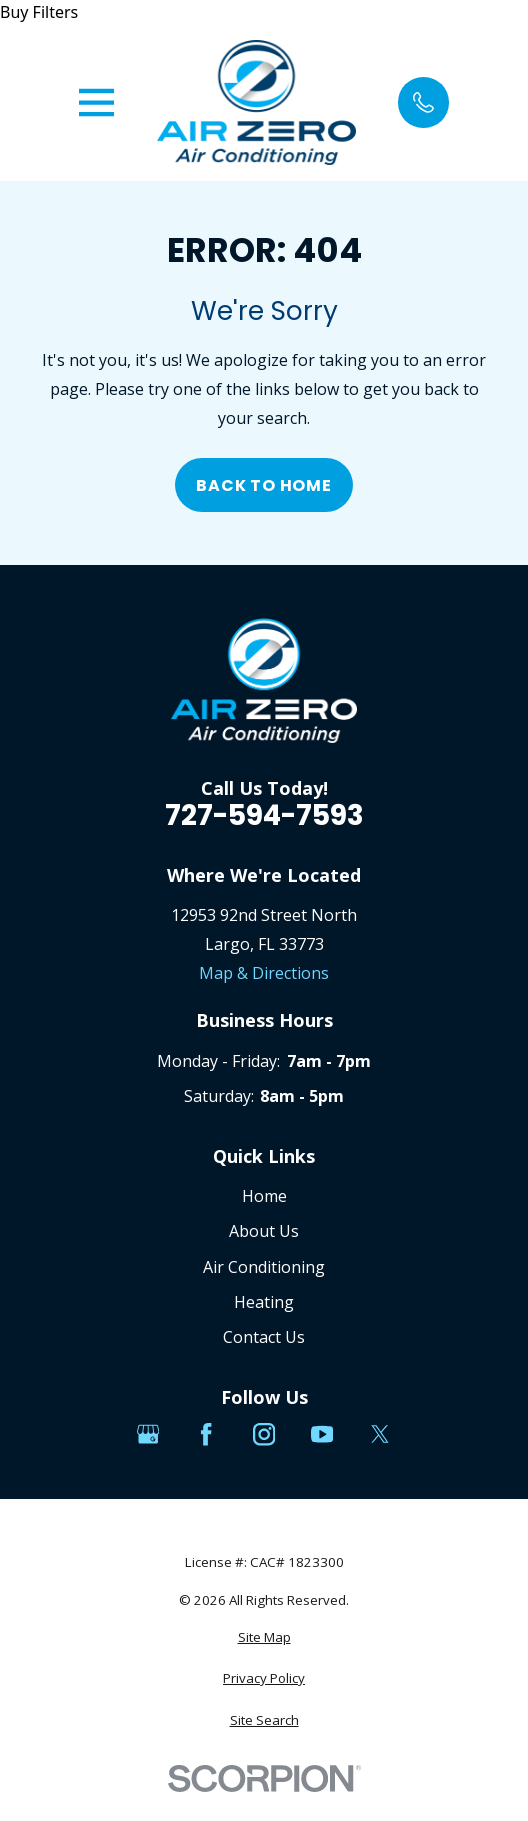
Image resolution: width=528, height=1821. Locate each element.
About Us (264, 1231)
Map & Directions (264, 973)
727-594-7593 (264, 816)
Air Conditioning (264, 1267)
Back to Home (264, 485)
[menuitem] (264, 1638)
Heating (264, 1302)
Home (264, 1196)
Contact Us (264, 1337)
